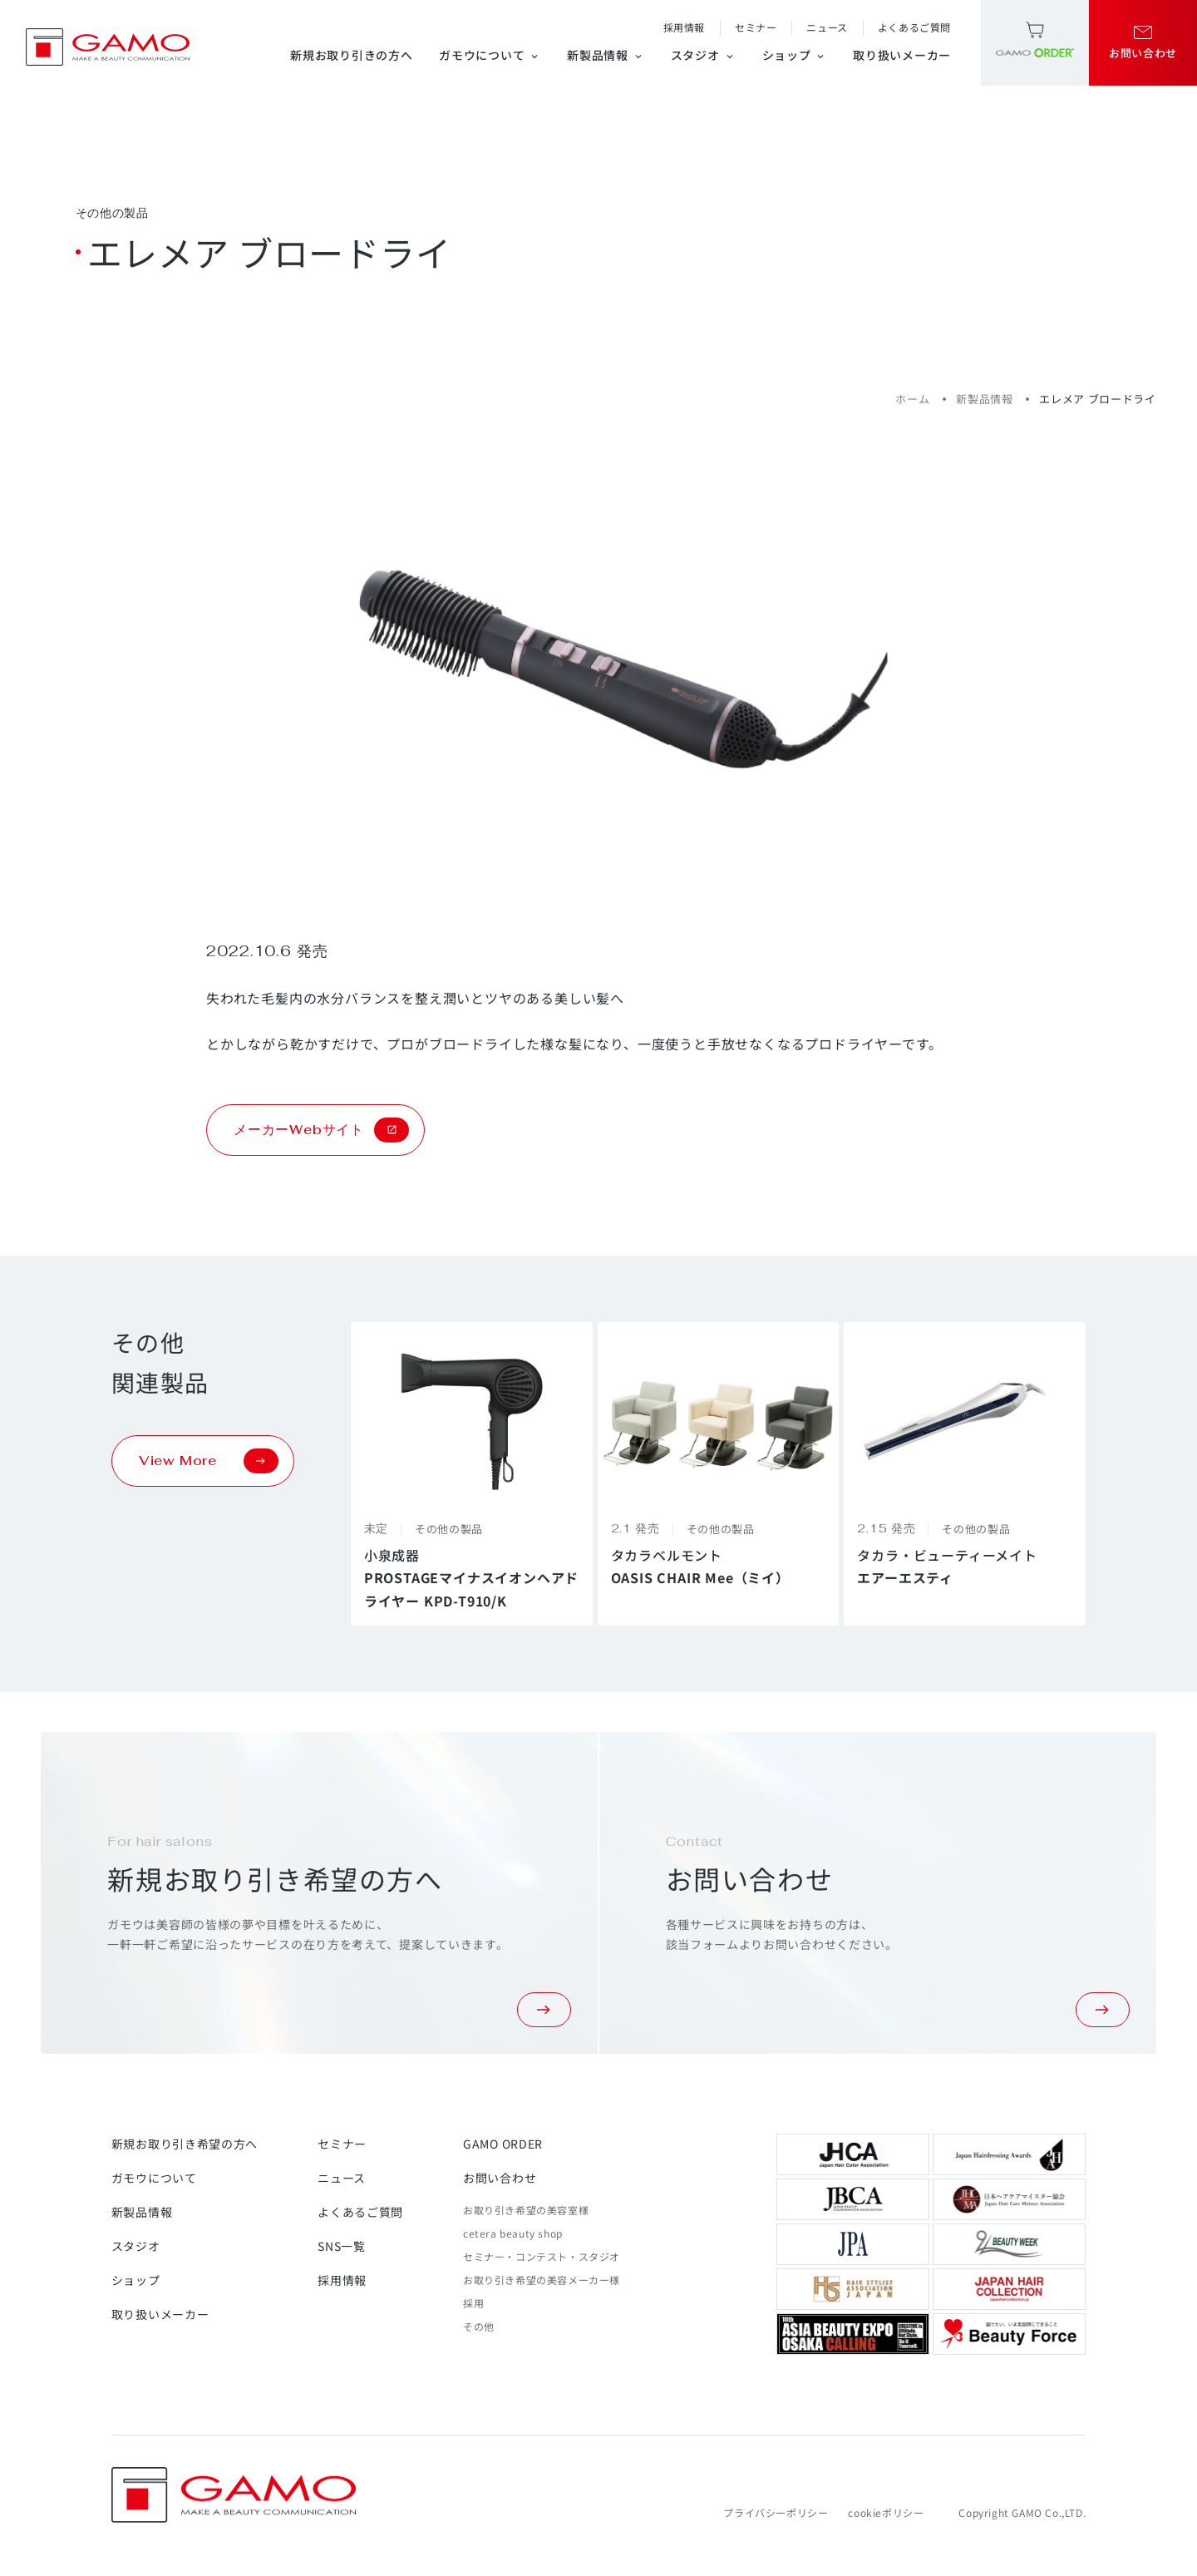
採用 (473, 2303)
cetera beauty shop (513, 2233)
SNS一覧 (342, 2246)
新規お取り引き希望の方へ (184, 2143)
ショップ (794, 55)
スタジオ (703, 55)
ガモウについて (489, 55)
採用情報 (684, 27)
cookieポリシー (886, 2512)
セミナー (755, 27)
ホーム (912, 399)
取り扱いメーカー (902, 55)
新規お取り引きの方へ (351, 55)
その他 (479, 2326)
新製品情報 (605, 55)
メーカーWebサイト (321, 1130)
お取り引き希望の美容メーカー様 (541, 2280)
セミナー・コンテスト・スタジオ (541, 2256)
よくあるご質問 (914, 27)
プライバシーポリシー (775, 2512)
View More (208, 1460)
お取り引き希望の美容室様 (526, 2210)
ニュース (826, 27)
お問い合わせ (499, 2177)
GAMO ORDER (503, 2143)
